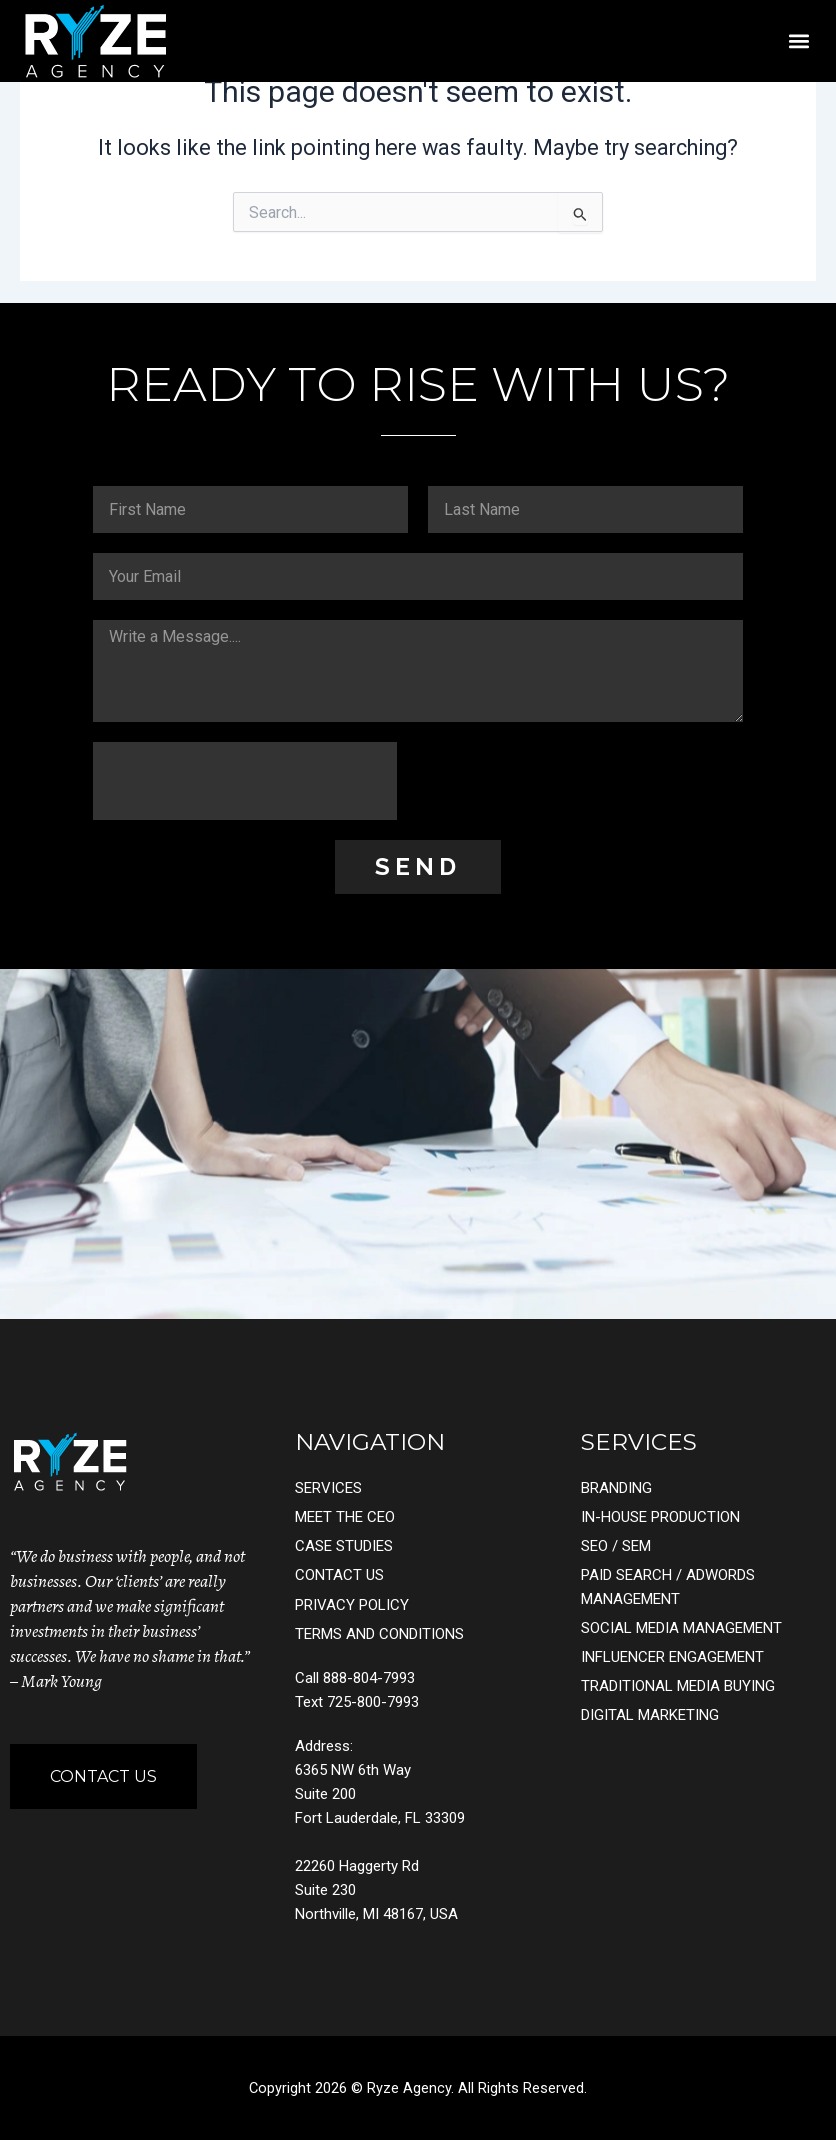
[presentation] (245, 781)
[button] (798, 40)
